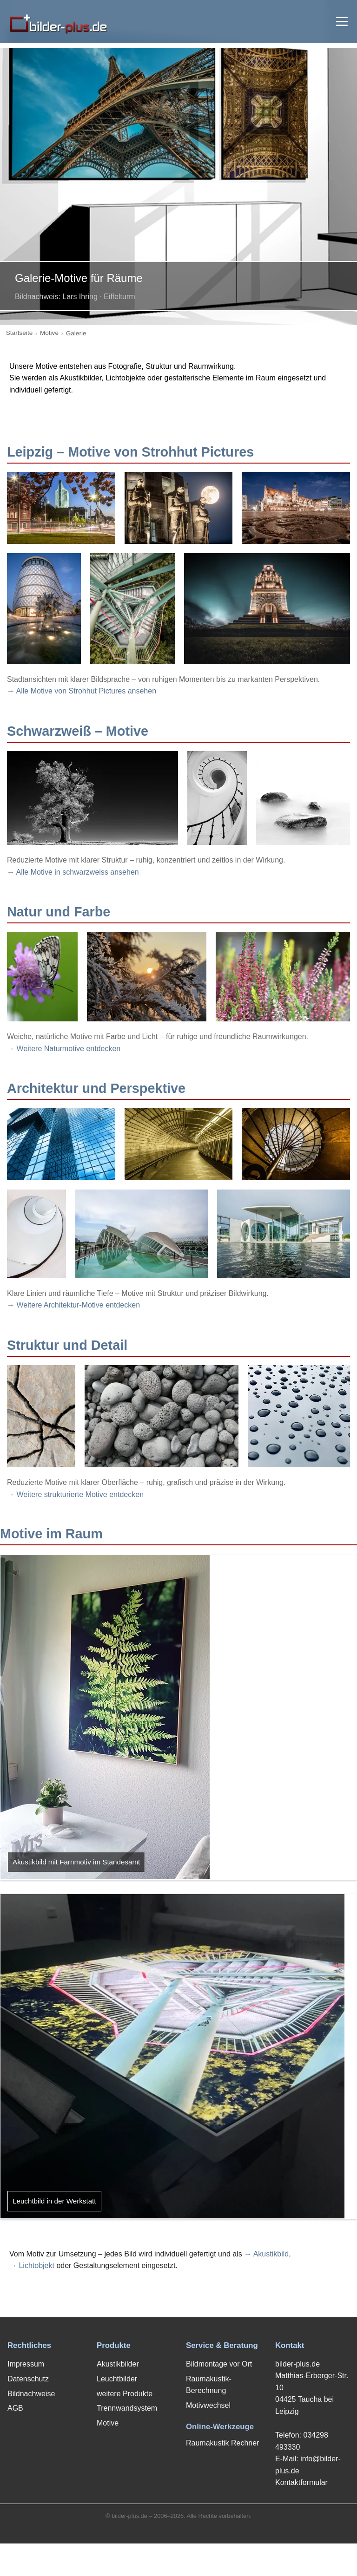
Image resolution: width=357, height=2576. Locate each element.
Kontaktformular (301, 2482)
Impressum (25, 2364)
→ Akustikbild (266, 2254)
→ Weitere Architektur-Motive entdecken (73, 1305)
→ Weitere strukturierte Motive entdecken (75, 1494)
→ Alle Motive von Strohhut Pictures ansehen (81, 691)
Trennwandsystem (127, 2408)
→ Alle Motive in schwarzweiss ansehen (73, 872)
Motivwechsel (208, 2405)
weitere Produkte (124, 2394)
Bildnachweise (31, 2394)
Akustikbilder (118, 2364)
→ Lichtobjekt (31, 2265)
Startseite (19, 332)
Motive (49, 332)
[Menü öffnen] (342, 21)
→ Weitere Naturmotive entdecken (63, 1049)
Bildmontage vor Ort (219, 2364)
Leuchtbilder (117, 2379)
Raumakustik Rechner (222, 2443)
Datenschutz (28, 2379)
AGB (15, 2408)
